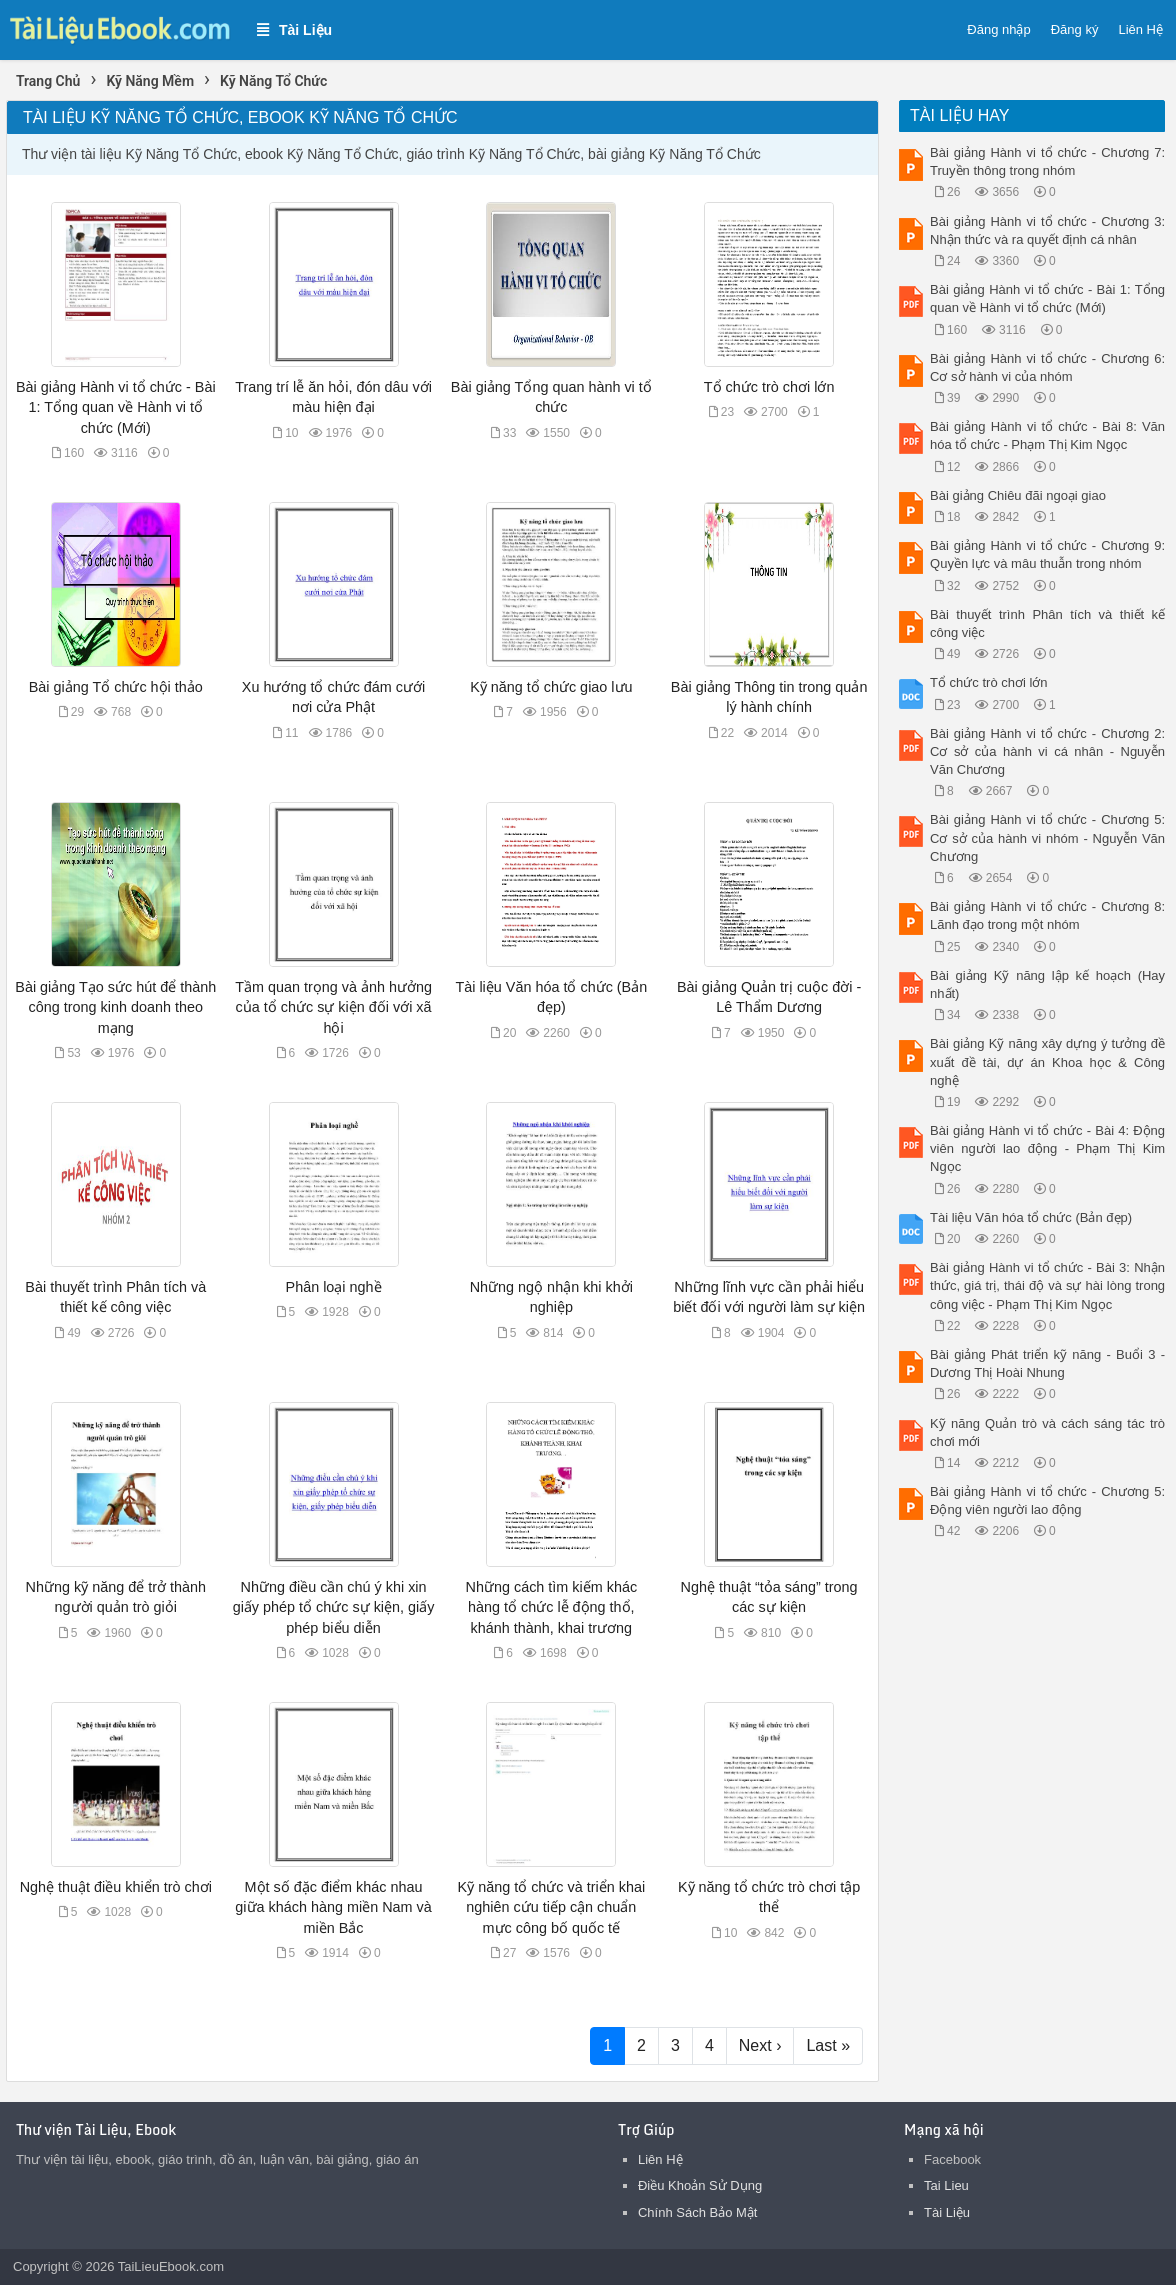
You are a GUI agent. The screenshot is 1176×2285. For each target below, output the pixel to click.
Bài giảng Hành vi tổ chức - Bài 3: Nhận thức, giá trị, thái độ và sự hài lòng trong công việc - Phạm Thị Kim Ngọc (1047, 1285)
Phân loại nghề (334, 1287)
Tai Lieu (946, 2185)
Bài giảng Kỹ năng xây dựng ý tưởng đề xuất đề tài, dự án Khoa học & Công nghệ (1047, 1061)
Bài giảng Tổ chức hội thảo (116, 687)
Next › (760, 2045)
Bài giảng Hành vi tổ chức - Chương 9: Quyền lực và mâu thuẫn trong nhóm (1047, 554)
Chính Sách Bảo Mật (698, 2212)
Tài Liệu (947, 2212)
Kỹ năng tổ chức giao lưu (551, 687)
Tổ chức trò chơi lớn (769, 387)
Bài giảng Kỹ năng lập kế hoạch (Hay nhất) (1047, 984)
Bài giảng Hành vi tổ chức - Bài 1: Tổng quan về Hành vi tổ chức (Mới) (116, 407)
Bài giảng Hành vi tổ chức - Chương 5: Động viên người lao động (1047, 1500)
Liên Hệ (1140, 29)
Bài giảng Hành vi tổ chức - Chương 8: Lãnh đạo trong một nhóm (1047, 915)
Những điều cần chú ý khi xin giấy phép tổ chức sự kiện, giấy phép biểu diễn (334, 1607)
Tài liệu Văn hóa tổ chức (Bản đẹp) (1031, 1217)
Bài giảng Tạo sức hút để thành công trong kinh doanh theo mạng (115, 1007)
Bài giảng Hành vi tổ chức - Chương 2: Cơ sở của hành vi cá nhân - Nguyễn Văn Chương (1047, 751)
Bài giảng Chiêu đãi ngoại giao (1018, 495)
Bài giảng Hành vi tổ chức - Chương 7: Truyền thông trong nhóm (1047, 161)
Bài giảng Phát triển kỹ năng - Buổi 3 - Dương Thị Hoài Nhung (1047, 1363)
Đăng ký (1075, 29)
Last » (828, 2045)
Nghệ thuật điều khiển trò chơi (116, 1887)
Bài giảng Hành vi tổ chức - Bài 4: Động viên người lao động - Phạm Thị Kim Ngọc (1047, 1148)
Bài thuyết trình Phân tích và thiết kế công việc (1047, 623)
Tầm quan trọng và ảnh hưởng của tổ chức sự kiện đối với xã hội (333, 1007)
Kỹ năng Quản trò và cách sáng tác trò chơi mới (1047, 1432)
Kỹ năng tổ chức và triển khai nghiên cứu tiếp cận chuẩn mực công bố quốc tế (552, 1907)
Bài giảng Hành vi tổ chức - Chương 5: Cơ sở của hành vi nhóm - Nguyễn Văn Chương (1047, 837)
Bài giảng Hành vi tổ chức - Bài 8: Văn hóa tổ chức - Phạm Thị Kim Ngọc (1047, 435)
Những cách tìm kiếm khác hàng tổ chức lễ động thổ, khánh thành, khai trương (552, 1607)
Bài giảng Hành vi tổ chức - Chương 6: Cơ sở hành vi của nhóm (1047, 367)
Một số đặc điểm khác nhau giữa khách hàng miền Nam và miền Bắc (333, 1907)
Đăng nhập (998, 29)
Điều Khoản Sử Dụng (700, 2185)
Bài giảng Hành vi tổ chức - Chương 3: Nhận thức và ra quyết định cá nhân (1047, 230)
